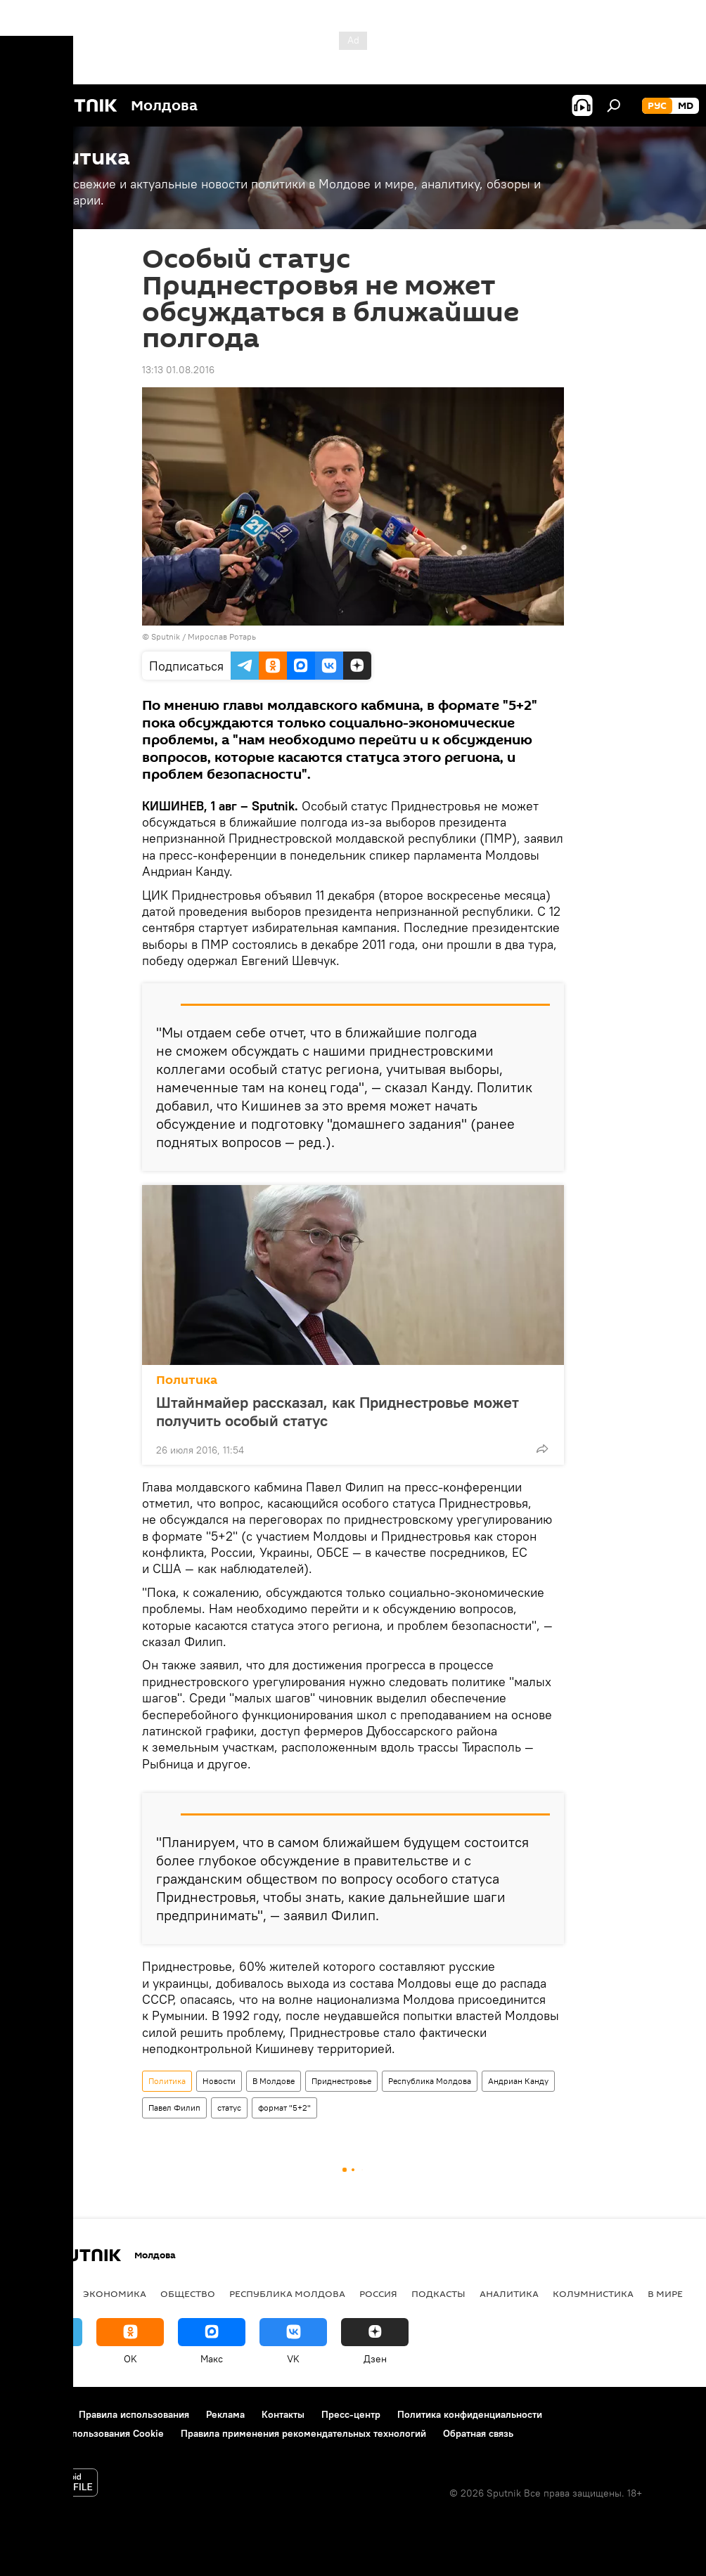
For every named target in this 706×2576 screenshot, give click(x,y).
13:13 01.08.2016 (178, 369)
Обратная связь (478, 2433)
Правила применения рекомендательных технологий (303, 2433)
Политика (186, 1380)
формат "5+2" (284, 2107)
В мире (665, 2293)
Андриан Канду (518, 2081)
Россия (378, 2293)
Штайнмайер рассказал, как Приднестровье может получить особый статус (337, 1411)
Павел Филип (174, 2107)
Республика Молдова (429, 2081)
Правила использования (134, 2414)
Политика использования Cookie (89, 2433)
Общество (187, 2293)
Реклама (225, 2414)
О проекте (38, 2414)
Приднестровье (341, 2081)
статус (229, 2107)
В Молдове (273, 2081)
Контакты (283, 2414)
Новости (219, 2081)
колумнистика (593, 2293)
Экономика (114, 2293)
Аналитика (509, 2293)
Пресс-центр (350, 2414)
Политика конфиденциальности (469, 2414)
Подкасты (438, 2293)
